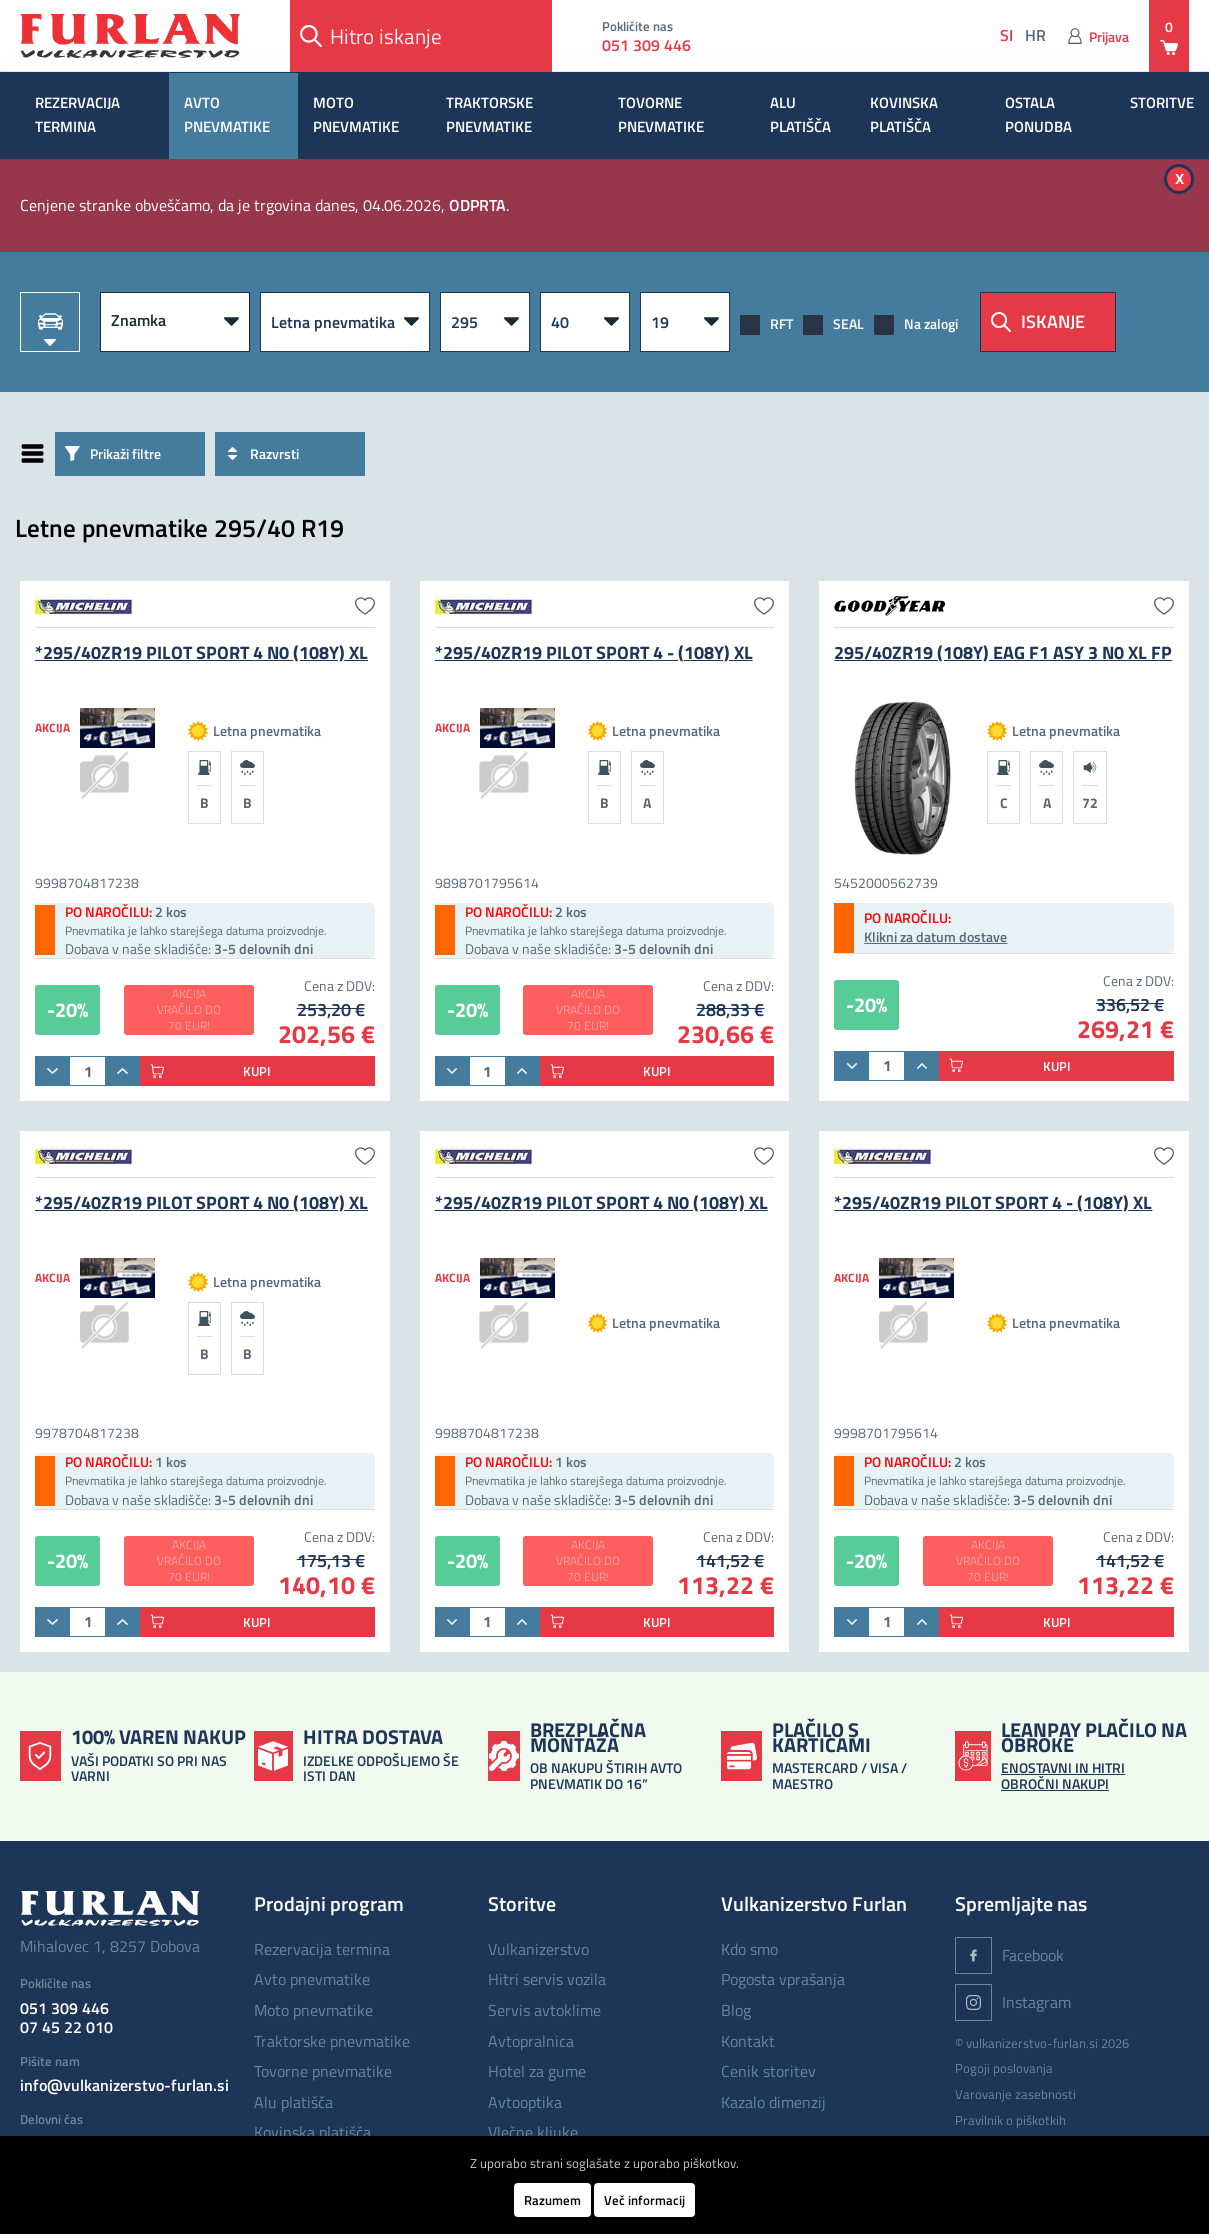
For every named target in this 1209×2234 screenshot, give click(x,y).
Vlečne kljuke (533, 2132)
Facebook (1009, 1955)
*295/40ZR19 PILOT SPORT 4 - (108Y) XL (594, 652)
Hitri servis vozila (547, 1979)
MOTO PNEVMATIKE (356, 114)
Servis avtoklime (544, 2010)
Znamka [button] (138, 320)
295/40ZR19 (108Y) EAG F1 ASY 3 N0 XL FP (1003, 652)
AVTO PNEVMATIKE (227, 114)
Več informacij (644, 2200)
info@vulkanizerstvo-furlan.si (124, 2085)
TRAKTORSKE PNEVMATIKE (489, 114)
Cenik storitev (768, 2071)
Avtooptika (525, 2102)
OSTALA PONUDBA (1038, 114)
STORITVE (1162, 102)
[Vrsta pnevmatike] (345, 322)
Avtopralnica (531, 2041)
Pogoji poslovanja (1004, 2068)
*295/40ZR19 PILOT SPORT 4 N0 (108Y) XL (201, 652)
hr (1035, 35)
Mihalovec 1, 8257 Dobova (110, 1946)
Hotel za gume (537, 2071)
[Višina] (585, 322)
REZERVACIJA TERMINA (77, 114)
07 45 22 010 (66, 2027)
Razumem (552, 2200)
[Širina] (485, 322)
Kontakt (748, 2041)
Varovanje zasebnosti (1015, 2094)
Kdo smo (749, 1949)
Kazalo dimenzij (773, 2102)
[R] (685, 322)
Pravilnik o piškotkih (1010, 2120)
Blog (736, 2010)
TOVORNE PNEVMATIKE (661, 114)
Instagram (1013, 2002)
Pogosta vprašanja (783, 1979)
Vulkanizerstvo (538, 1949)
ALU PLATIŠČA (800, 114)
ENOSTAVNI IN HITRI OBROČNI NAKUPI (1063, 1775)
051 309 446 (646, 45)
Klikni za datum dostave (935, 936)
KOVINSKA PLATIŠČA (904, 114)
